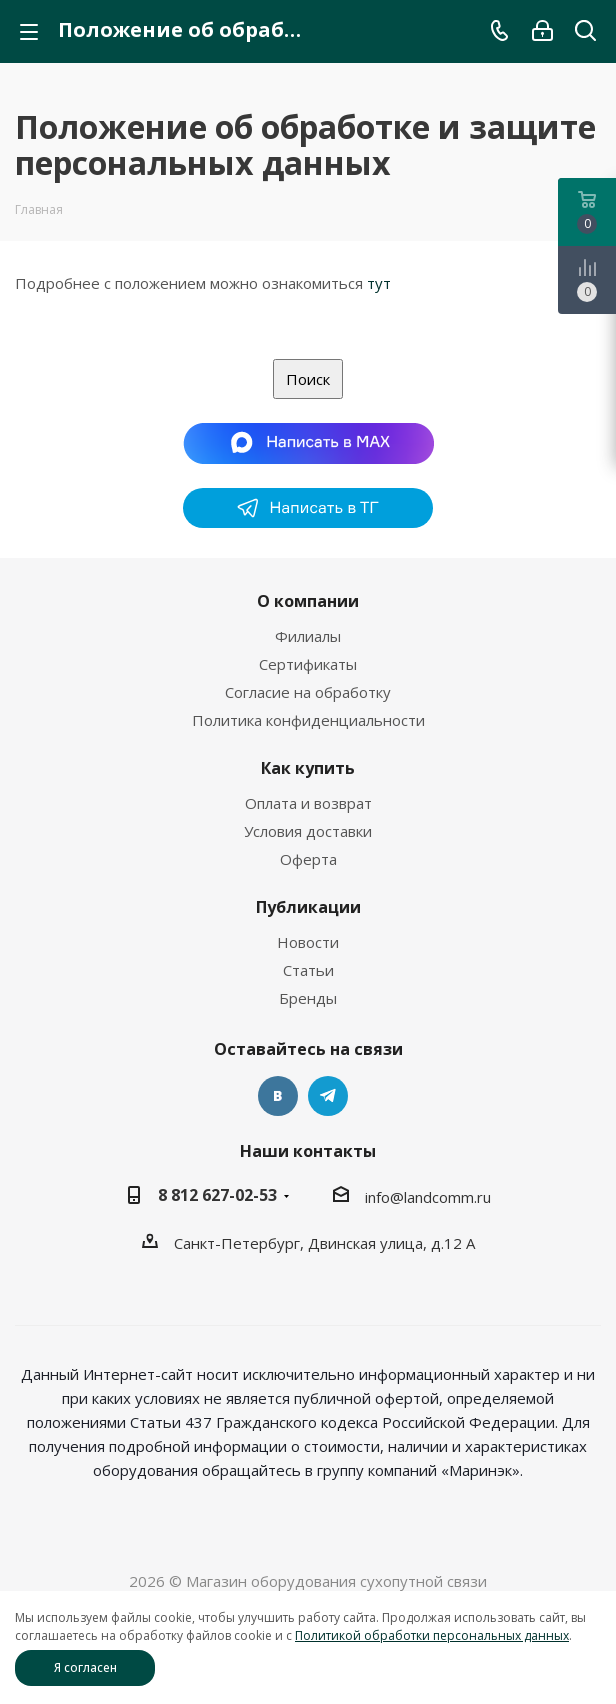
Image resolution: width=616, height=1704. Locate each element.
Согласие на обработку (308, 692)
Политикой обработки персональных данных (432, 1635)
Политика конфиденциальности (308, 720)
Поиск (308, 379)
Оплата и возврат (308, 803)
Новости (308, 942)
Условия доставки (308, 831)
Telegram (328, 1096)
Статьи (308, 970)
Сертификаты (308, 664)
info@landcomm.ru (428, 1197)
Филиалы (308, 636)
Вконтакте (278, 1096)
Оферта (308, 859)
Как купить (308, 768)
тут (379, 283)
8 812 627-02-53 (217, 1195)
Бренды (308, 998)
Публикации (308, 907)
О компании (308, 601)
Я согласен (85, 1667)
